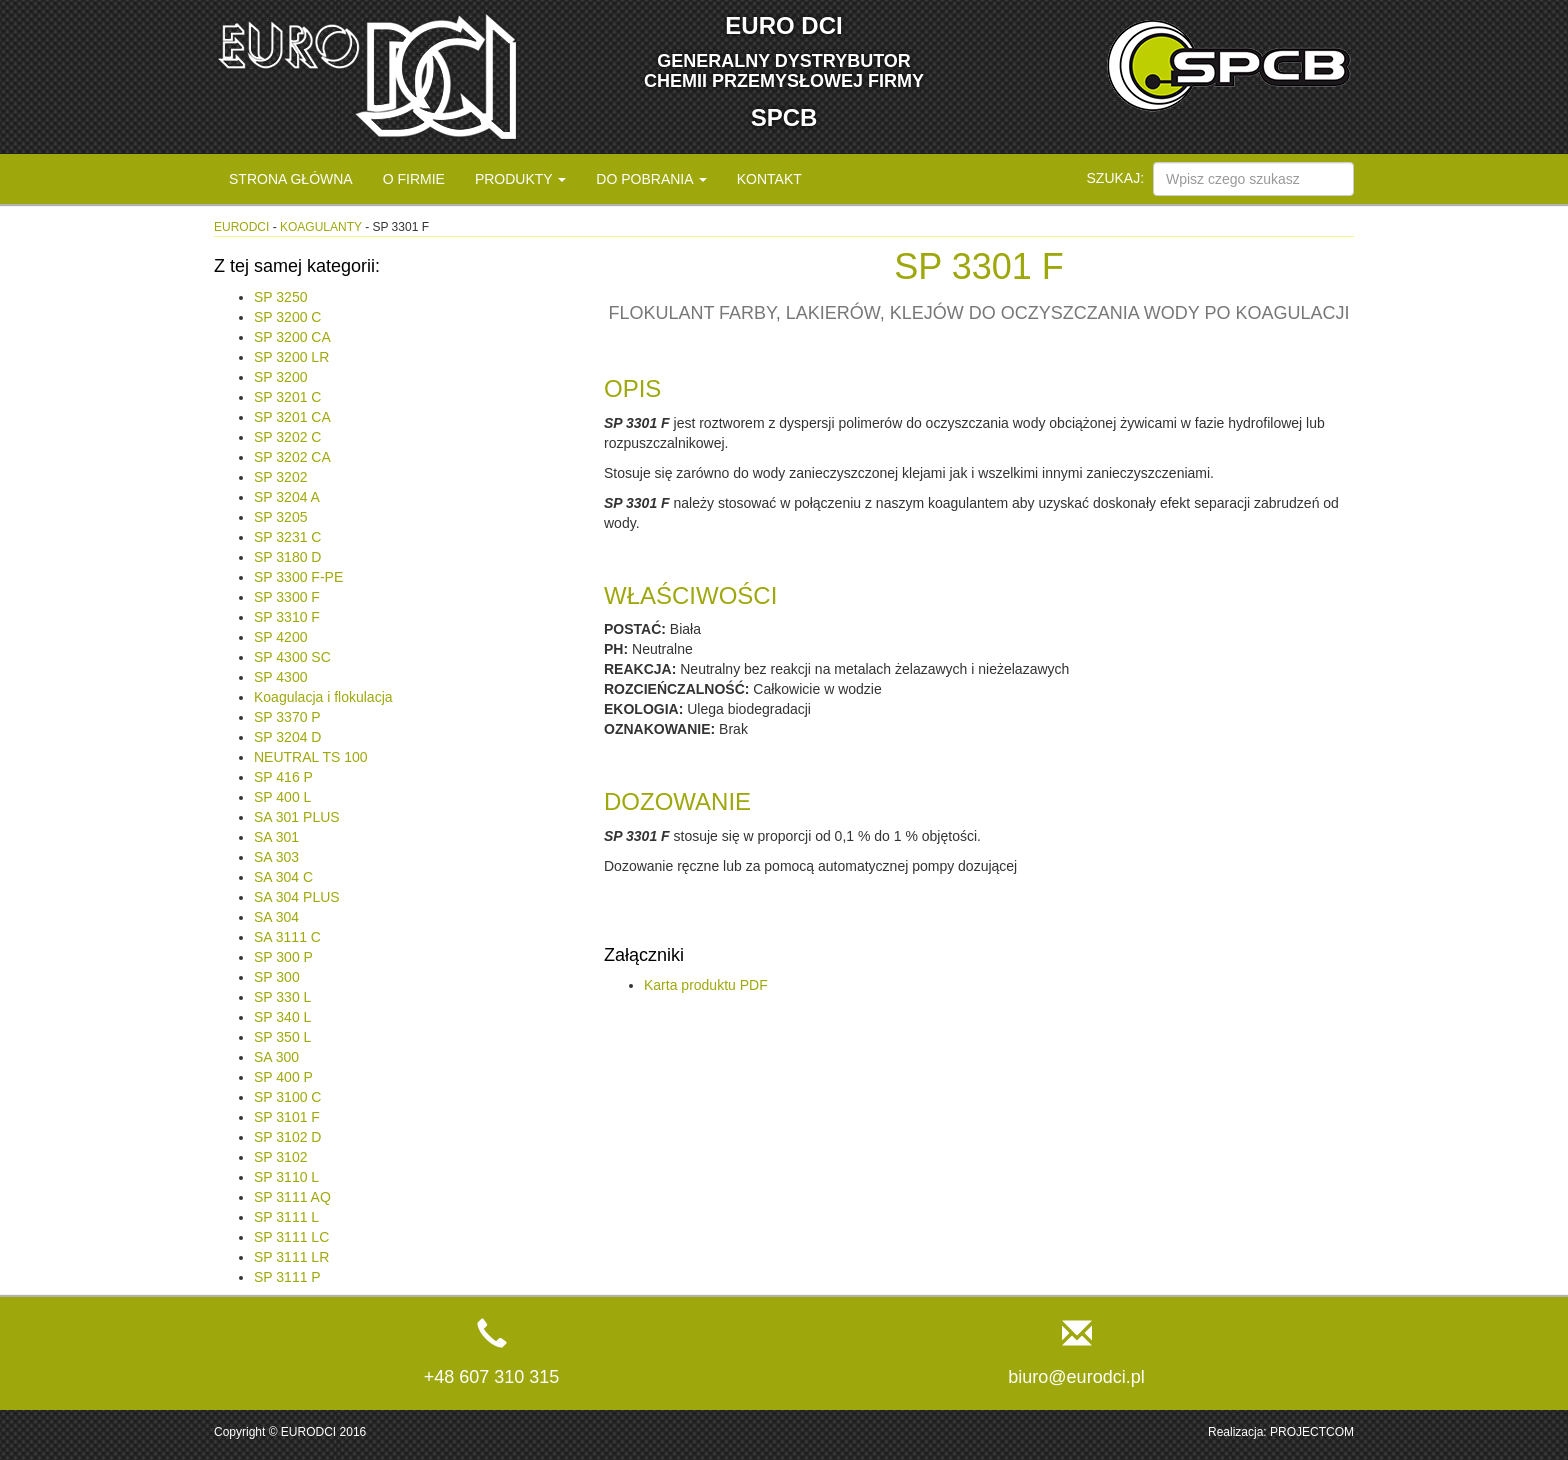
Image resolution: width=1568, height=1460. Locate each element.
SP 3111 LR (291, 1257)
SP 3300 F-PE (298, 577)
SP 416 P (283, 777)
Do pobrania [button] (651, 179)
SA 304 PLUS (297, 897)
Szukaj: (1116, 178)
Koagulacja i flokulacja (323, 697)
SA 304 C (283, 877)
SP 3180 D (287, 557)
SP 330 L (282, 997)
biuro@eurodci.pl (1076, 1377)
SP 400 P (283, 1077)
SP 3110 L (286, 1177)
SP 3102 (280, 1157)
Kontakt (769, 179)
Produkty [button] (520, 179)
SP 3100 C (287, 1097)
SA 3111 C (287, 937)
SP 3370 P (287, 717)
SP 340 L (282, 1017)
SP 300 (277, 977)
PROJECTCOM (1312, 1432)
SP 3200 (280, 377)
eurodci (241, 227)
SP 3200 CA (292, 337)
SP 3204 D (287, 737)
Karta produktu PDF (706, 985)
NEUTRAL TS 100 (311, 757)
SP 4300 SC (292, 657)
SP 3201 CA (292, 417)
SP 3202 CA (292, 457)
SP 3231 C (287, 537)
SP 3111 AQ (292, 1197)
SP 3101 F (287, 1117)
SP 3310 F (287, 617)
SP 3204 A (287, 497)
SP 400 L (282, 797)
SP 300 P (283, 957)
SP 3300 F (287, 597)
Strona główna (291, 179)
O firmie (414, 179)
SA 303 (276, 857)
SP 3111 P (287, 1277)
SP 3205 (280, 517)
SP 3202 (280, 477)
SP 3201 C (287, 397)
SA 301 (276, 837)
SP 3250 (280, 297)
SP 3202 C (287, 437)
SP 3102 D (287, 1137)
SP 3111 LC (291, 1237)
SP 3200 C (287, 317)
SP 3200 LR (291, 357)
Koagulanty (321, 227)
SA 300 (276, 1057)
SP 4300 (280, 677)
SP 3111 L (286, 1217)
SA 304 (276, 917)
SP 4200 (280, 637)
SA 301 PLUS (297, 817)
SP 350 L (282, 1037)
